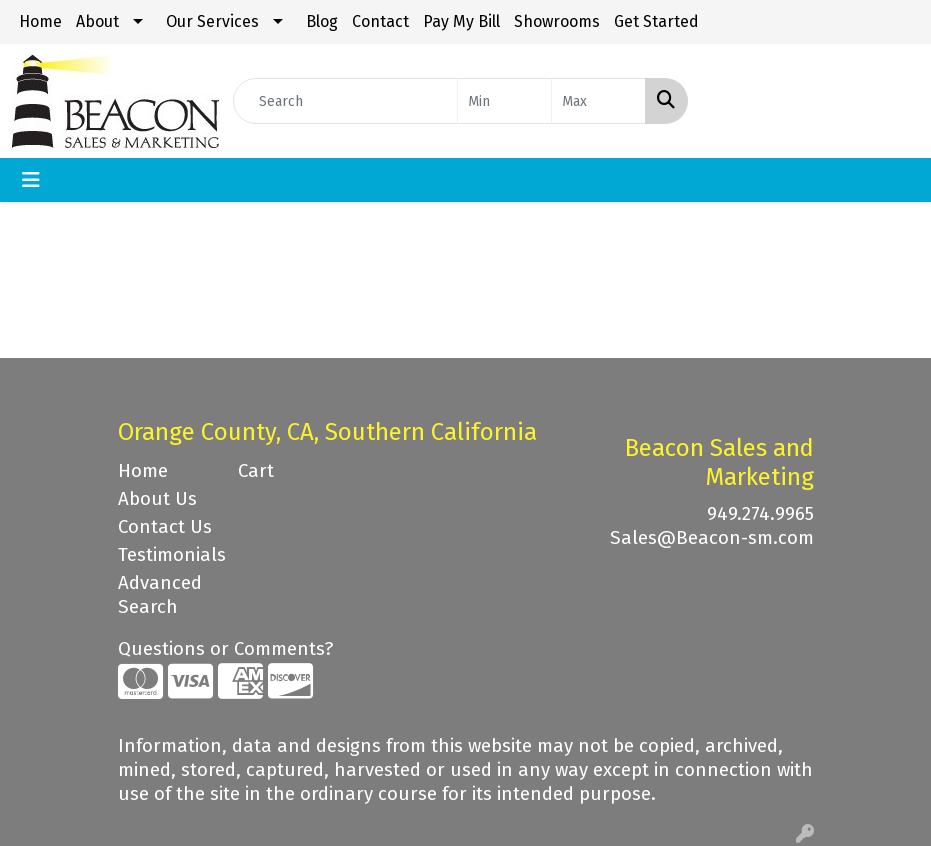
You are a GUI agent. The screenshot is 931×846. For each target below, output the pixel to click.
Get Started (656, 21)
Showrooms (557, 21)
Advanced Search (160, 595)
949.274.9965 (760, 514)
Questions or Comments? (225, 649)
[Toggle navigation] (31, 180)
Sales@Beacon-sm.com (712, 538)
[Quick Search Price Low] (504, 101)
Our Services (212, 21)
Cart (256, 471)
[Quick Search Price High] (598, 101)
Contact (380, 21)
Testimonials (166, 555)
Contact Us (165, 527)
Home (40, 21)
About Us (157, 499)
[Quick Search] (346, 101)
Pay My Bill (461, 21)
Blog (322, 21)
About (97, 21)
